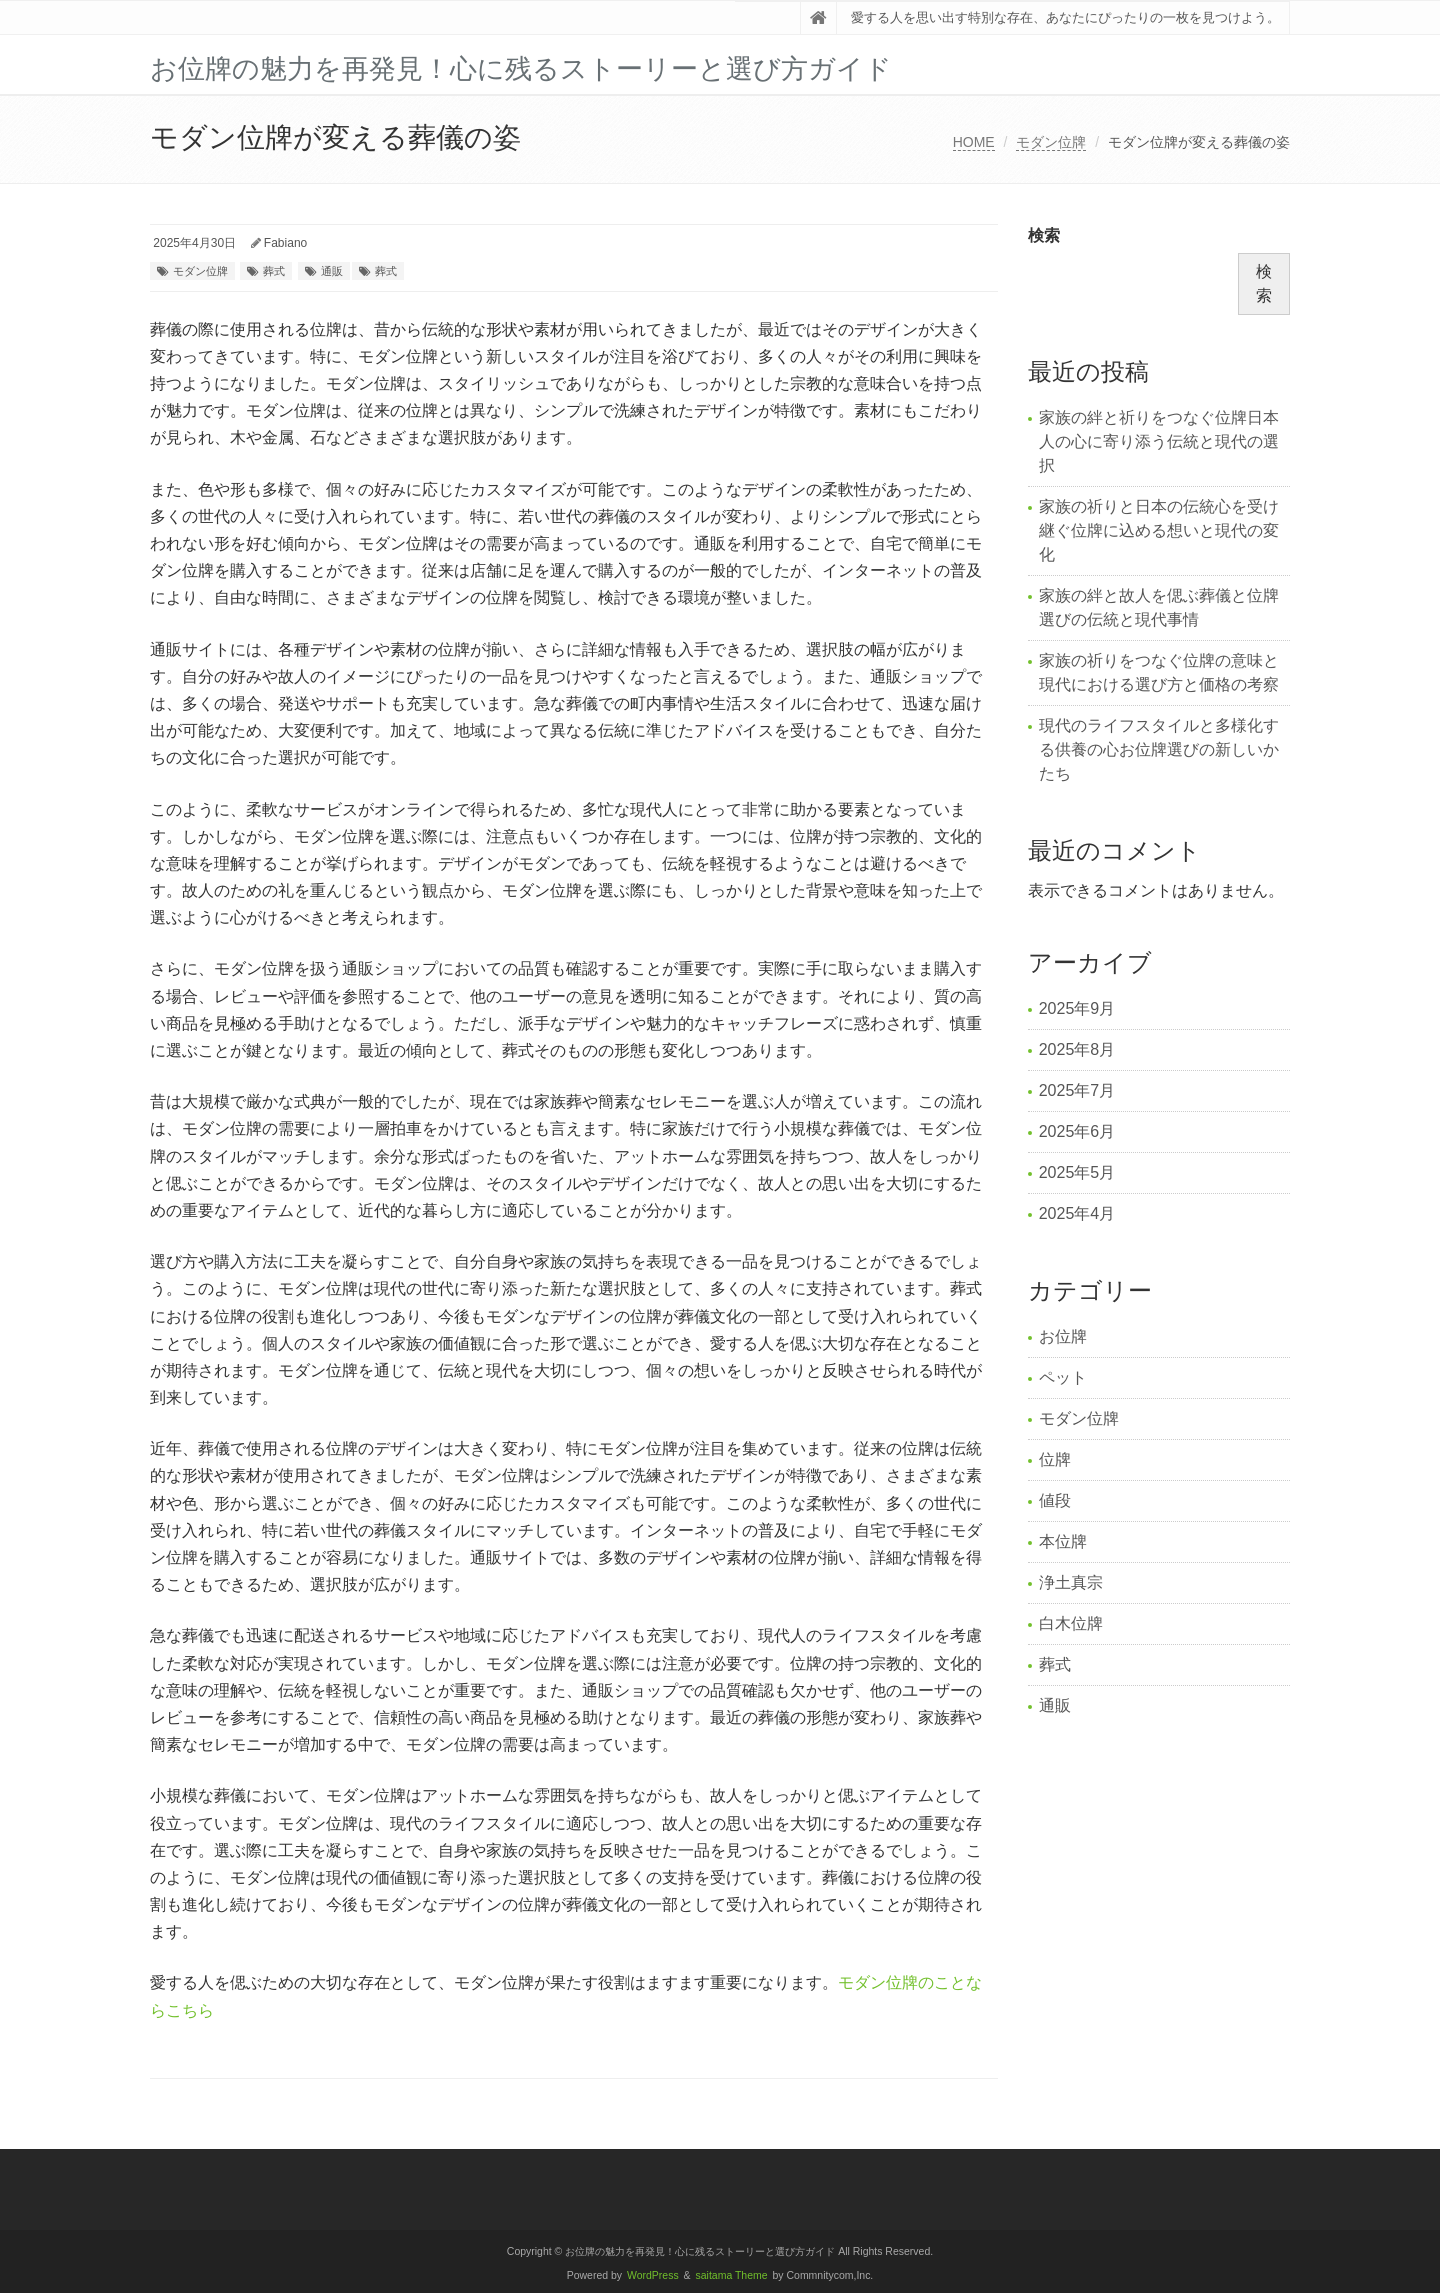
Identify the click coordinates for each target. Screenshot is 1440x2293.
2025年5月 (1077, 1172)
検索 (1044, 235)
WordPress (653, 2275)
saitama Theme (732, 2275)
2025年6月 (1077, 1131)
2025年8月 (1077, 1049)
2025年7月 (1077, 1090)
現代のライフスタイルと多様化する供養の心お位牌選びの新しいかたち (1159, 749)
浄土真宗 (1071, 1582)
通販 (332, 271)
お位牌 (1063, 1336)
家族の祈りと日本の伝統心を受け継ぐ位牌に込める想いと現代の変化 (1159, 530)
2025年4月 (1077, 1213)
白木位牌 (1071, 1623)
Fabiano (285, 243)
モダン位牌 (1051, 142)
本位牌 (1063, 1541)
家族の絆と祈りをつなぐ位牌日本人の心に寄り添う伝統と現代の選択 (1159, 441)
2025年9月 (1077, 1008)
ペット (1063, 1377)
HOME (974, 142)
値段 (1055, 1500)
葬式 (274, 271)
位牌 (1055, 1459)
